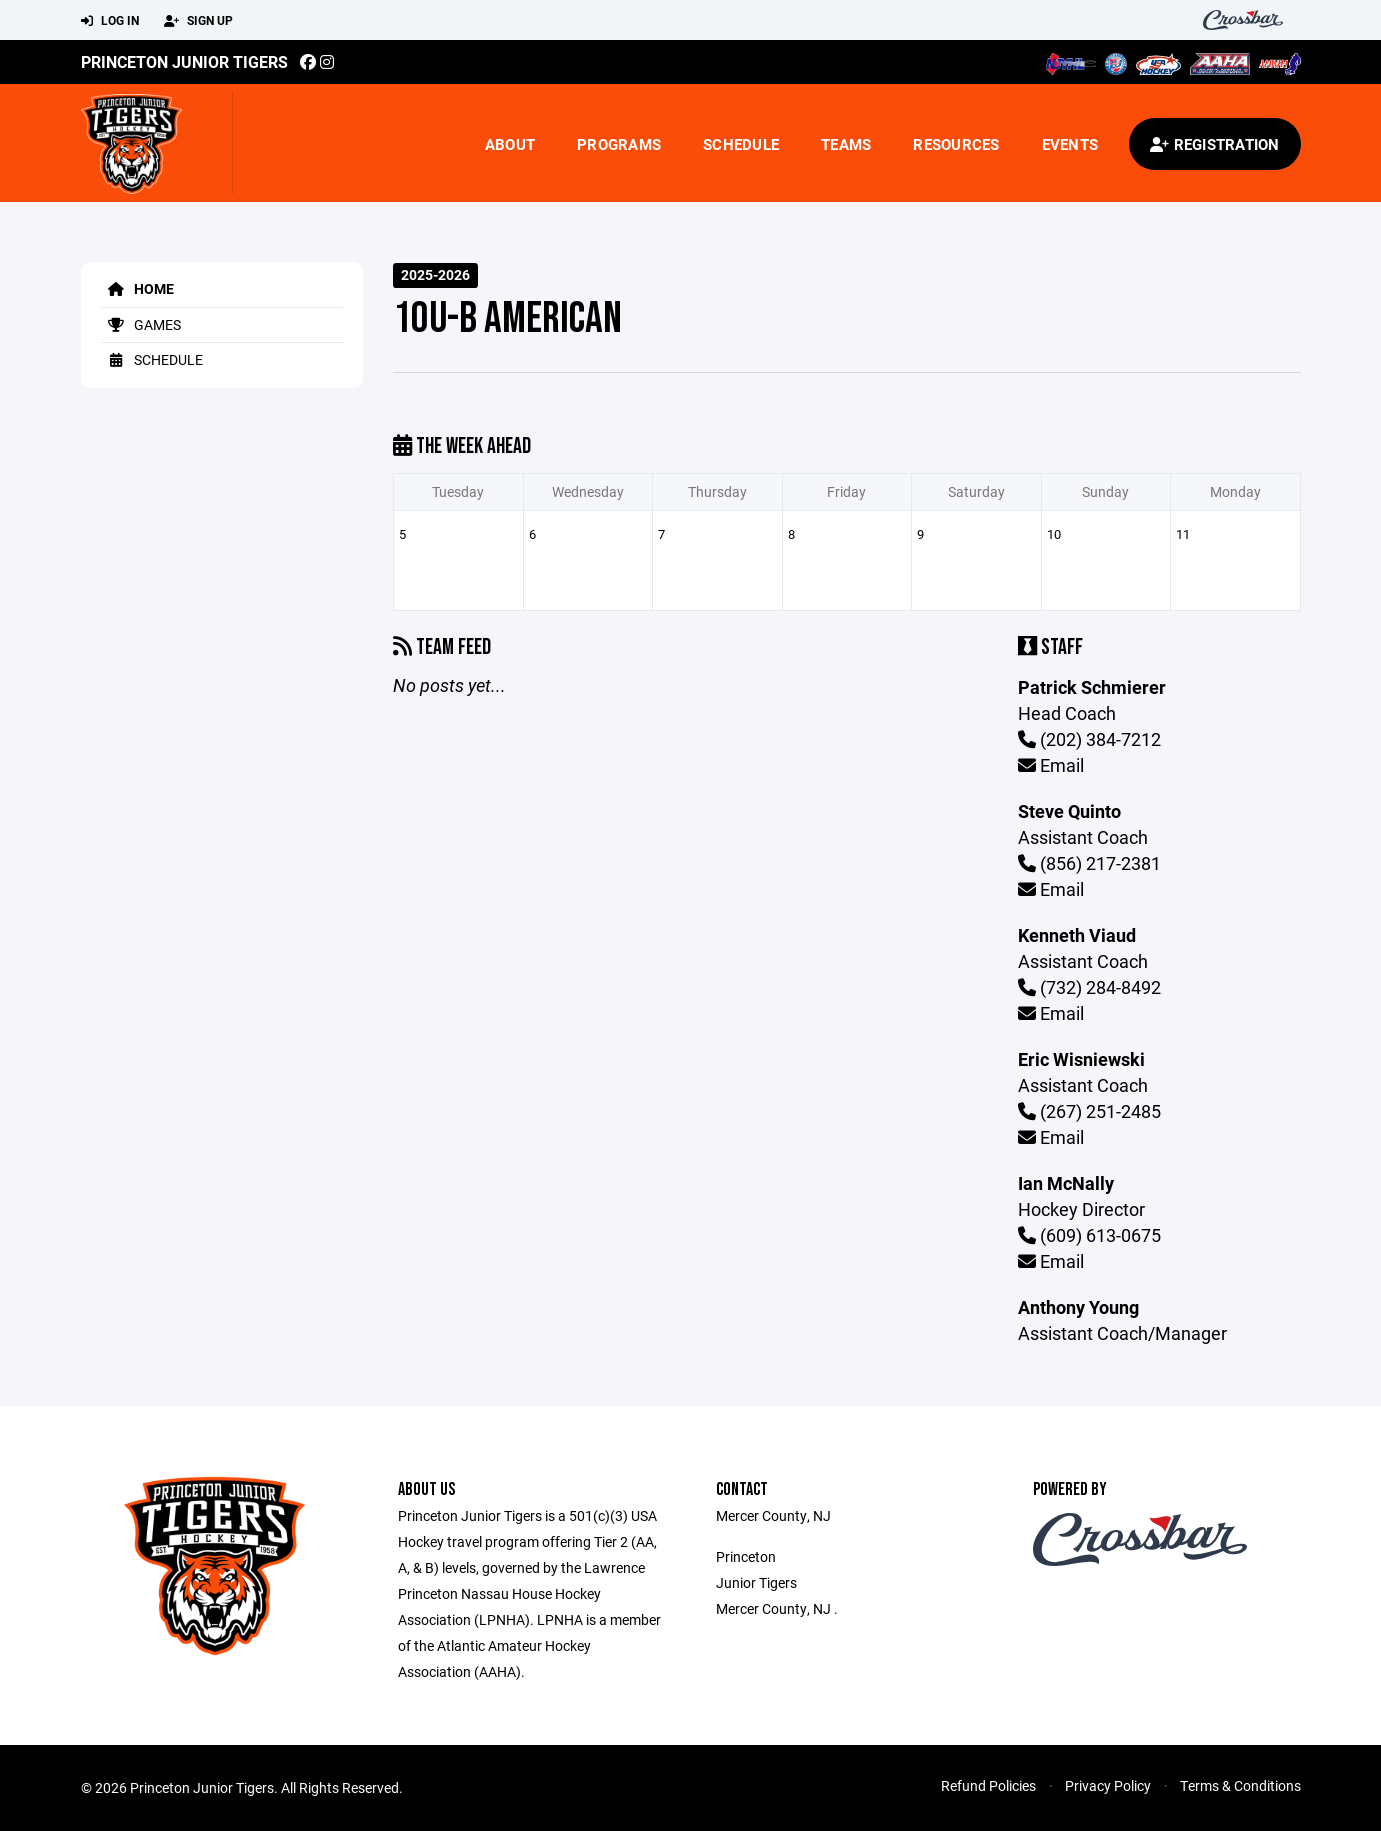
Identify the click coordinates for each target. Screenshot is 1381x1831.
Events (1070, 144)
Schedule (741, 144)
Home (137, 288)
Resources (956, 144)
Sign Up (198, 21)
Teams (846, 144)
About (510, 144)
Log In (110, 21)
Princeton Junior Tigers (184, 61)
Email (1051, 765)
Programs (619, 144)
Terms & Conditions (1240, 1785)
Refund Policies (988, 1785)
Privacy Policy (1108, 1785)
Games (141, 324)
